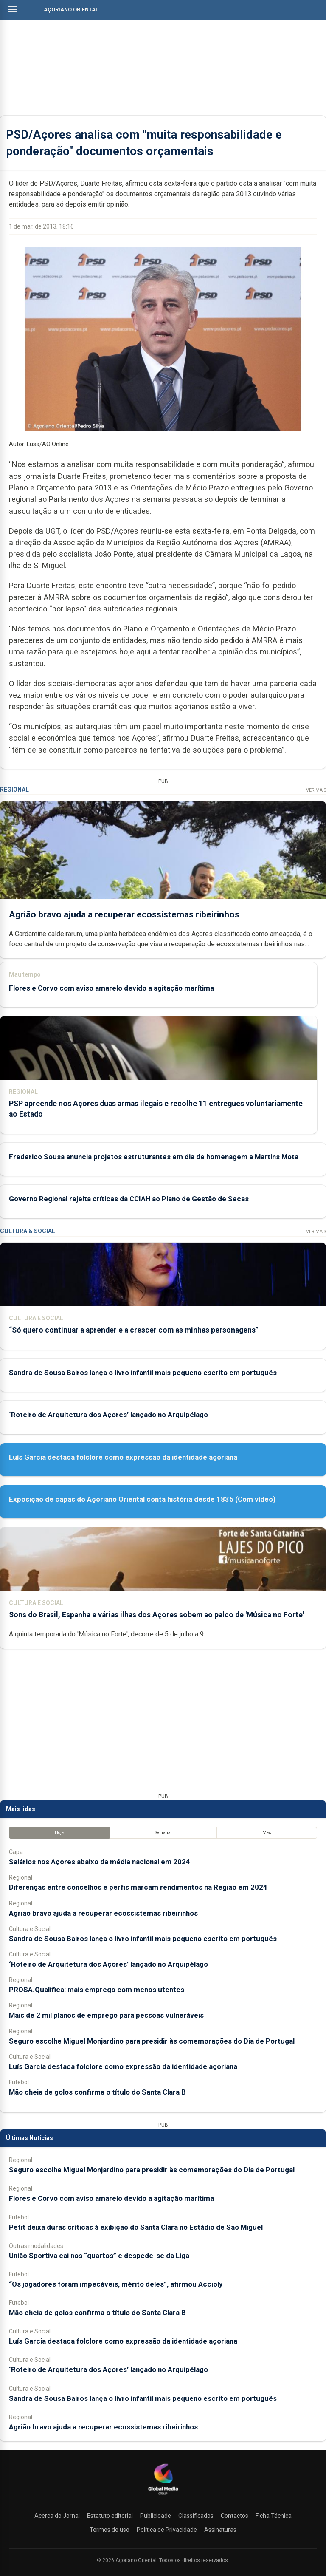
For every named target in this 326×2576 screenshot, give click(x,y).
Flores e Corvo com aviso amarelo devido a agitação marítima (111, 987)
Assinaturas (220, 2529)
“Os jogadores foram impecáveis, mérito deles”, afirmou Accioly (115, 2284)
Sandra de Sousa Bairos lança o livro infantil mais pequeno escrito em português (143, 1372)
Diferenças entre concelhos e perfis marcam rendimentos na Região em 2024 (138, 1887)
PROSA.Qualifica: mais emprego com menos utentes (96, 1989)
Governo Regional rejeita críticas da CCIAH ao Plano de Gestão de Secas (129, 1199)
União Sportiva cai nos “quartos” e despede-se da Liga (99, 2255)
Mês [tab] (266, 1832)
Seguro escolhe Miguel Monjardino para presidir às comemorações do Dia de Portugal (152, 2041)
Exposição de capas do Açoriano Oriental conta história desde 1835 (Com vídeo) (142, 1499)
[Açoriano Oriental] (163, 2495)
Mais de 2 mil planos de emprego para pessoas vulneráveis (106, 2015)
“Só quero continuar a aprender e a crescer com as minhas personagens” (134, 1330)
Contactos (234, 2515)
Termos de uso (109, 2529)
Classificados (196, 2515)
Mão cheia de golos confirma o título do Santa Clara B (97, 2092)
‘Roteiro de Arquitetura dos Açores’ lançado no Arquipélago (108, 1414)
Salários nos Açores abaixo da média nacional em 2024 (99, 1861)
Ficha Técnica (274, 2515)
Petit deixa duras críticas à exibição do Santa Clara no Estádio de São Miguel (136, 2227)
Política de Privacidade (167, 2529)
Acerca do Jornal (57, 2515)
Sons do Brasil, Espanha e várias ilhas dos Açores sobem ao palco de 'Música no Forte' (156, 1615)
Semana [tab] (163, 1832)
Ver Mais (316, 790)
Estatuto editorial (110, 2515)
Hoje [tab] (59, 1832)
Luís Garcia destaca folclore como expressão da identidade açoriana (123, 1457)
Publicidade (155, 2515)
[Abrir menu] (13, 9)
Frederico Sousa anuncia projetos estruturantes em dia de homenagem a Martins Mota (153, 1156)
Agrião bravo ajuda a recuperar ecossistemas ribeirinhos (124, 914)
